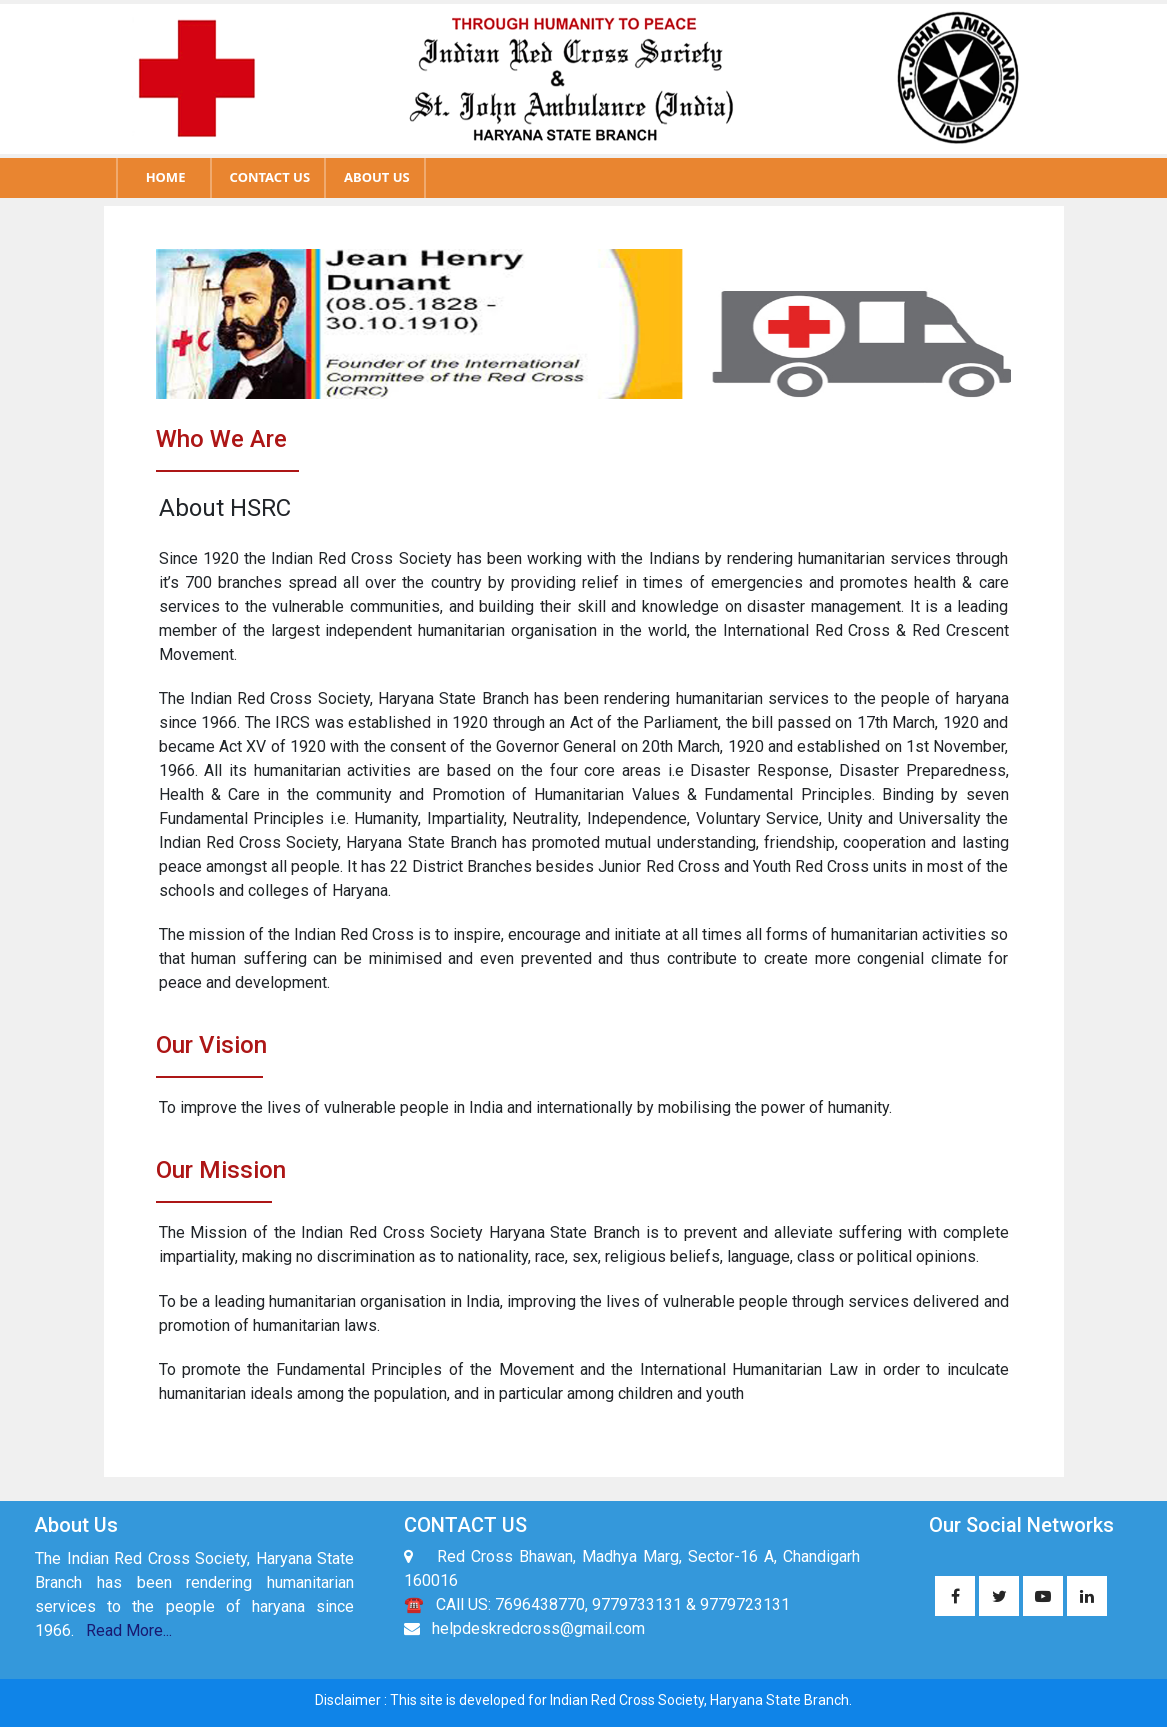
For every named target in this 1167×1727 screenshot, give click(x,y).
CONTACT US (270, 177)
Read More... (129, 1630)
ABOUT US (377, 177)
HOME (166, 177)
